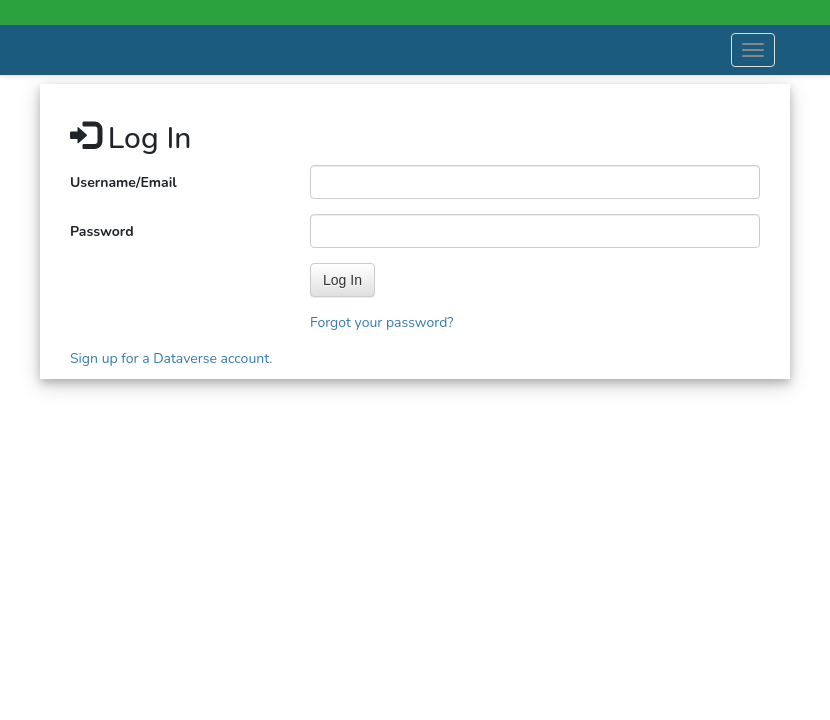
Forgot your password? (382, 322)
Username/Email (123, 182)
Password (102, 231)
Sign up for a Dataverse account (169, 358)
